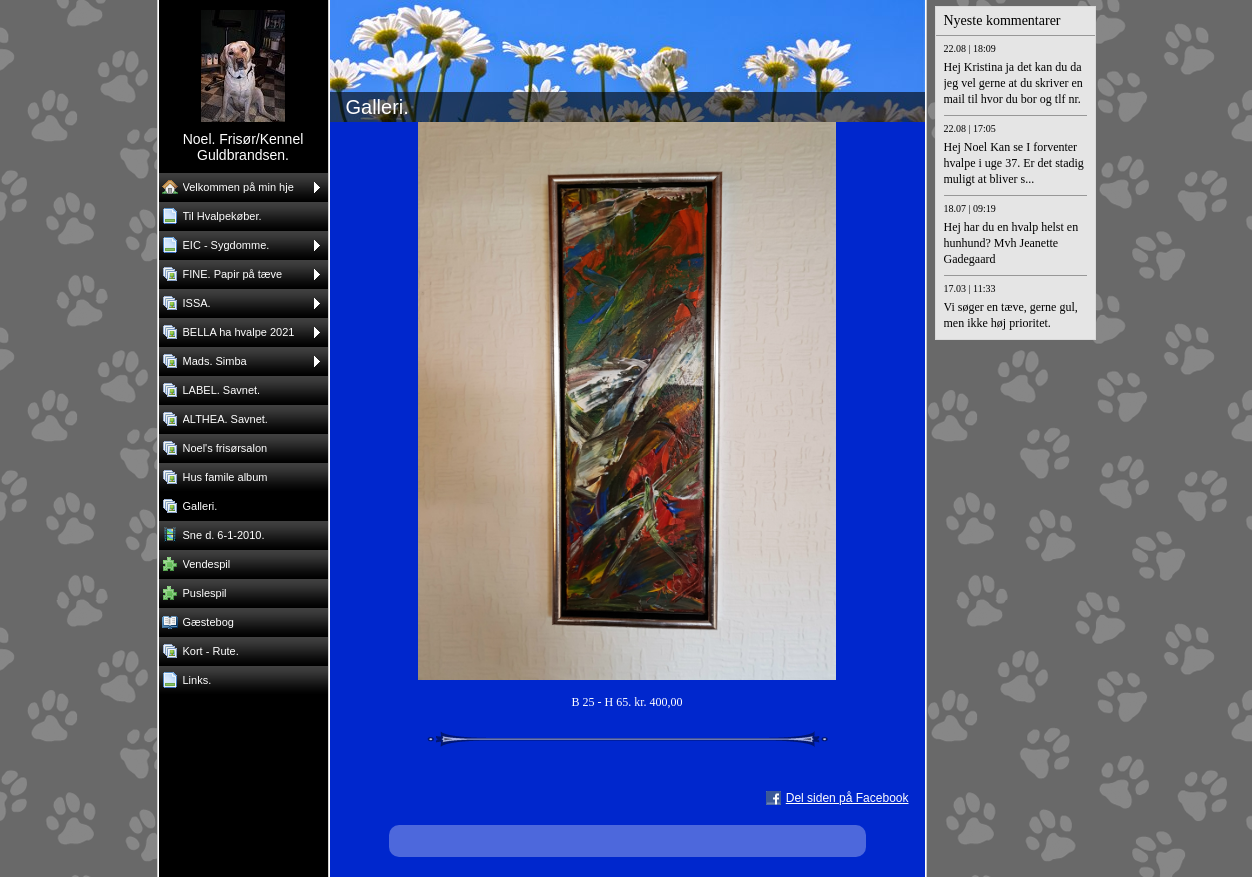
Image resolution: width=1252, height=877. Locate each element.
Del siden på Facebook (847, 798)
